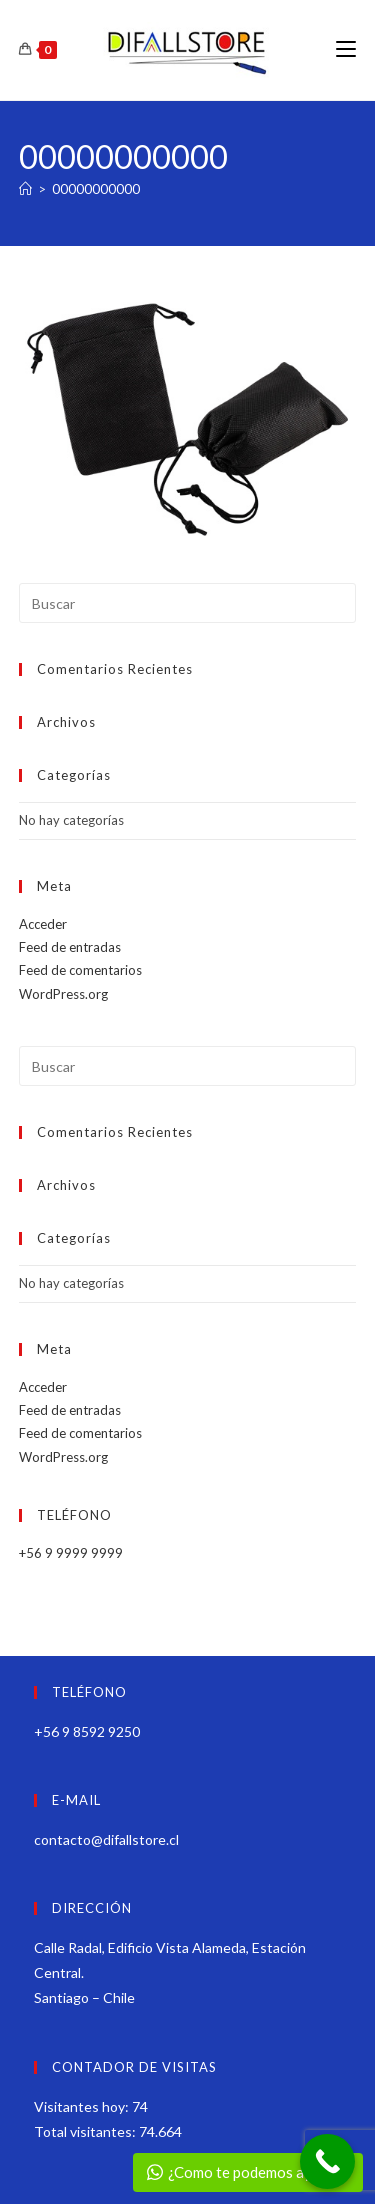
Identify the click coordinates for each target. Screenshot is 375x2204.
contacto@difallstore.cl (106, 1839)
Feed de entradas (70, 947)
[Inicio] (25, 189)
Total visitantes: (86, 2131)
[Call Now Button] (327, 2161)
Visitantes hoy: (83, 2106)
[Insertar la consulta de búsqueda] (188, 603)
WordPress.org (63, 994)
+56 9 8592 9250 (87, 1731)
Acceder (43, 924)
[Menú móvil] (346, 49)
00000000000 (96, 189)
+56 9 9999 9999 (71, 1553)
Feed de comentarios (80, 970)
